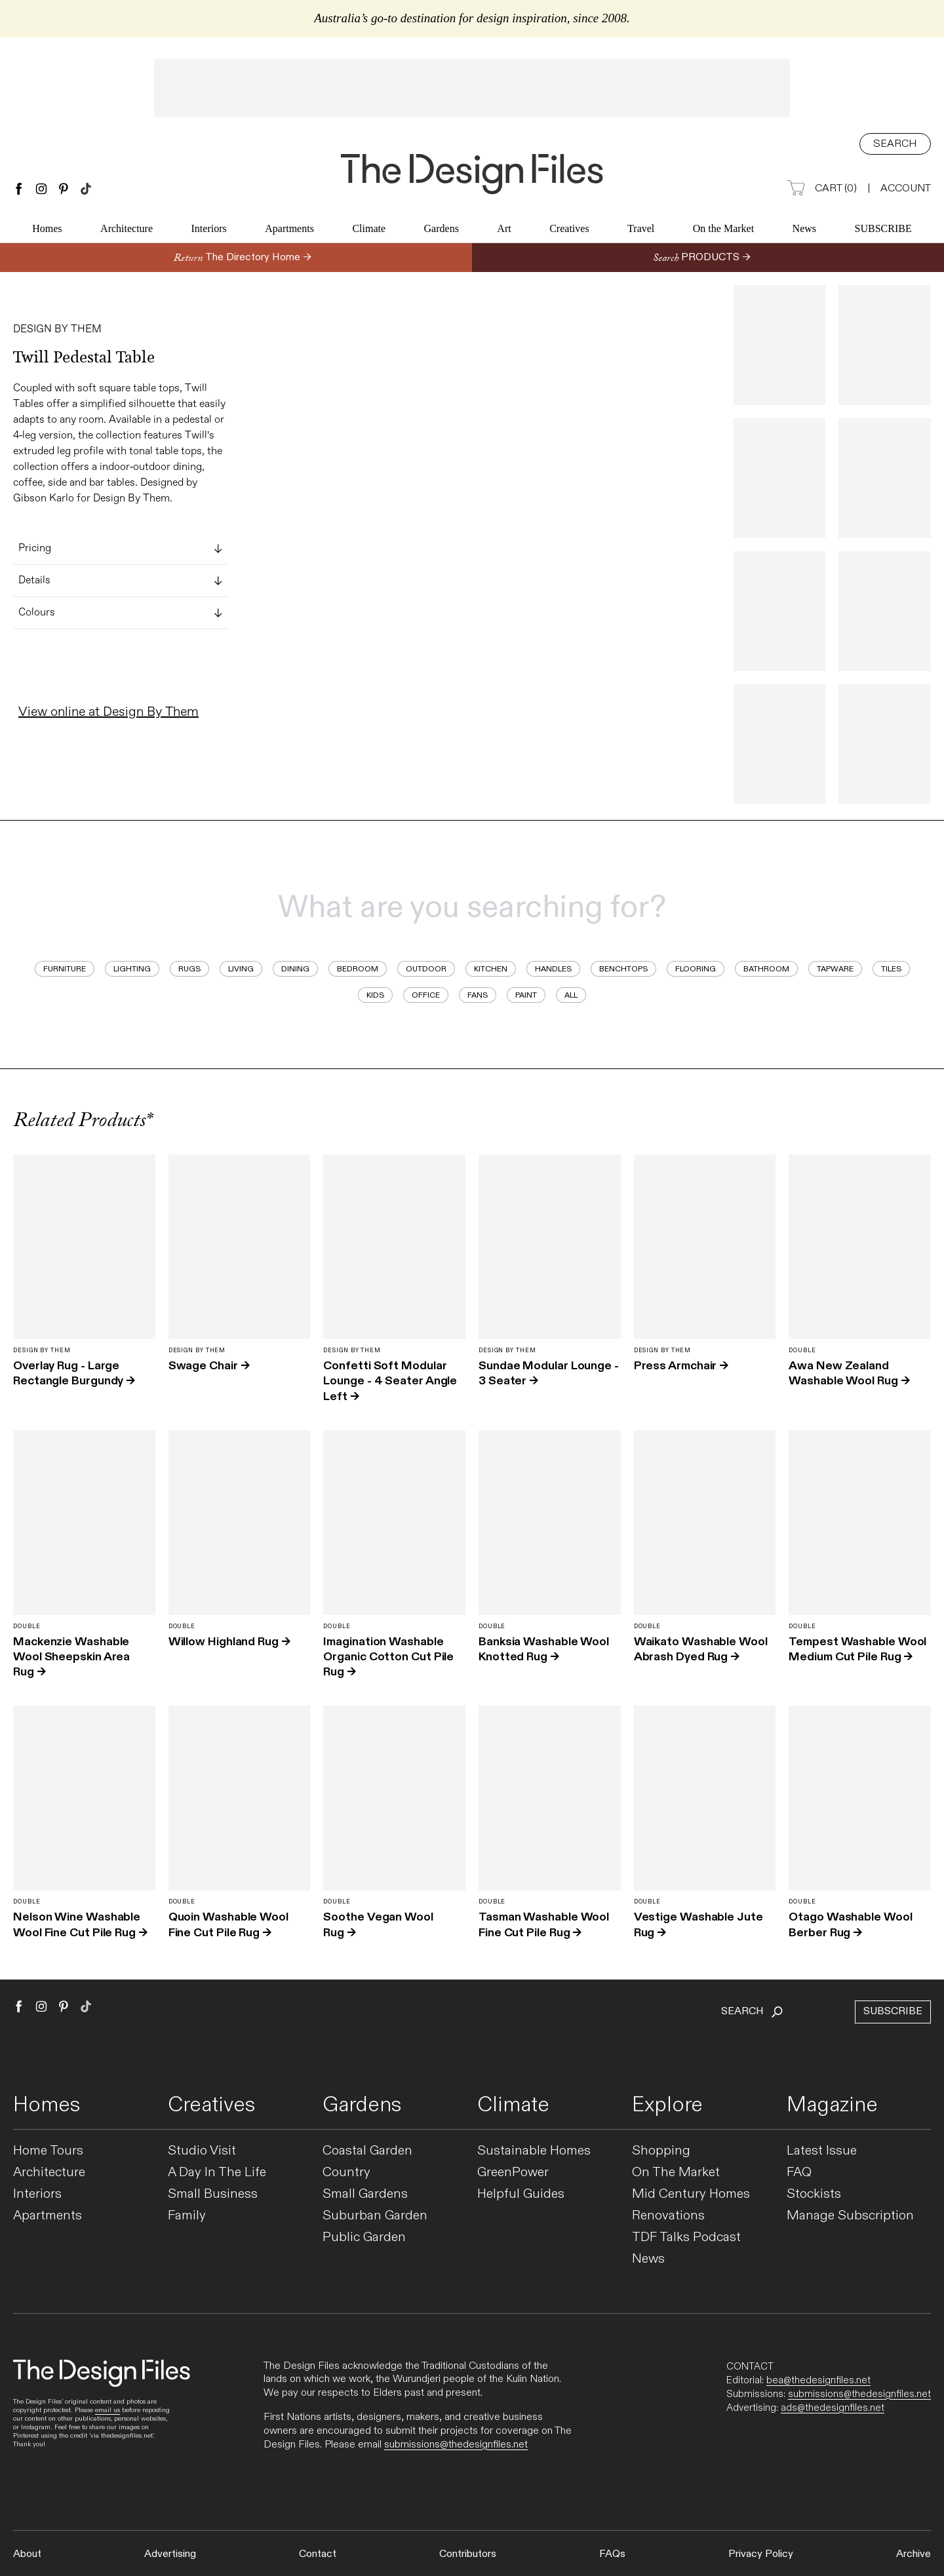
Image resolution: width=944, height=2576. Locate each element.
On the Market (723, 230)
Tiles (891, 969)
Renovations (668, 2216)
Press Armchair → (681, 1365)
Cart (822, 189)
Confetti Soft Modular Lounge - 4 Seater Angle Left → (390, 1380)
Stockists (814, 2194)
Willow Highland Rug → (229, 1641)
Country (346, 2172)
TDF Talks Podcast (686, 2237)
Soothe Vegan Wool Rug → (378, 1924)
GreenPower (513, 2172)
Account (905, 188)
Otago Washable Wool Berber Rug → (850, 1924)
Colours (120, 613)
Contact (317, 2554)
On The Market (676, 2172)
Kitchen (490, 969)
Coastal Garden (367, 2151)
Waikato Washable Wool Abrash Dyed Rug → (701, 1649)
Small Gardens (365, 2194)
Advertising (170, 2554)
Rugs (189, 969)
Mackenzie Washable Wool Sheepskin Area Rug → (71, 1656)
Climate (368, 230)
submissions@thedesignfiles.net (456, 2444)
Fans (477, 995)
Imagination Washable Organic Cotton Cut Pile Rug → (388, 1656)
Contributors (467, 2554)
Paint (526, 995)
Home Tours (48, 2151)
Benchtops (623, 969)
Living (241, 969)
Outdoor (426, 969)
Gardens (441, 230)
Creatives (569, 230)
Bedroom (357, 969)
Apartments (289, 230)
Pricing (120, 548)
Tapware (835, 969)
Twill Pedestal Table (84, 357)
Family (187, 2216)
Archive (913, 2554)
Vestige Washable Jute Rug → (698, 1924)
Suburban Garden (375, 2216)
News (804, 230)
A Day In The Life (217, 2172)
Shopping (661, 2151)
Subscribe (883, 230)
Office (426, 995)
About (27, 2554)
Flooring (695, 969)
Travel (640, 230)
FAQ (799, 2172)
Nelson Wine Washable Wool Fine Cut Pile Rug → (80, 1924)
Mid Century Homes (691, 2194)
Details (120, 581)
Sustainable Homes (534, 2151)
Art (504, 230)
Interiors (209, 230)
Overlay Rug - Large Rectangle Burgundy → (74, 1373)
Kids (375, 995)
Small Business (213, 2194)
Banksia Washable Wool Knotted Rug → (544, 1649)
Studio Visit (202, 2151)
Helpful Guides (520, 2194)
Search (895, 144)
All (571, 995)
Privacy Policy (760, 2554)
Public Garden (364, 2237)
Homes (47, 230)
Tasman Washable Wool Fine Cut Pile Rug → (544, 1924)
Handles (553, 969)
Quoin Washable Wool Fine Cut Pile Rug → (228, 1924)
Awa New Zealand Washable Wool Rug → (849, 1373)
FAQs (612, 2554)
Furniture (64, 969)
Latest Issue (822, 2151)
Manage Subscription (850, 2216)
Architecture (126, 230)
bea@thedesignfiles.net (818, 2380)
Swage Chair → (209, 1365)
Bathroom (766, 969)
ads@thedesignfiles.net (832, 2407)
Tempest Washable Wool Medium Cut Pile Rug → (857, 1649)
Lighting (132, 969)
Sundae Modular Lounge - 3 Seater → (549, 1373)
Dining (295, 969)
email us (107, 2410)
